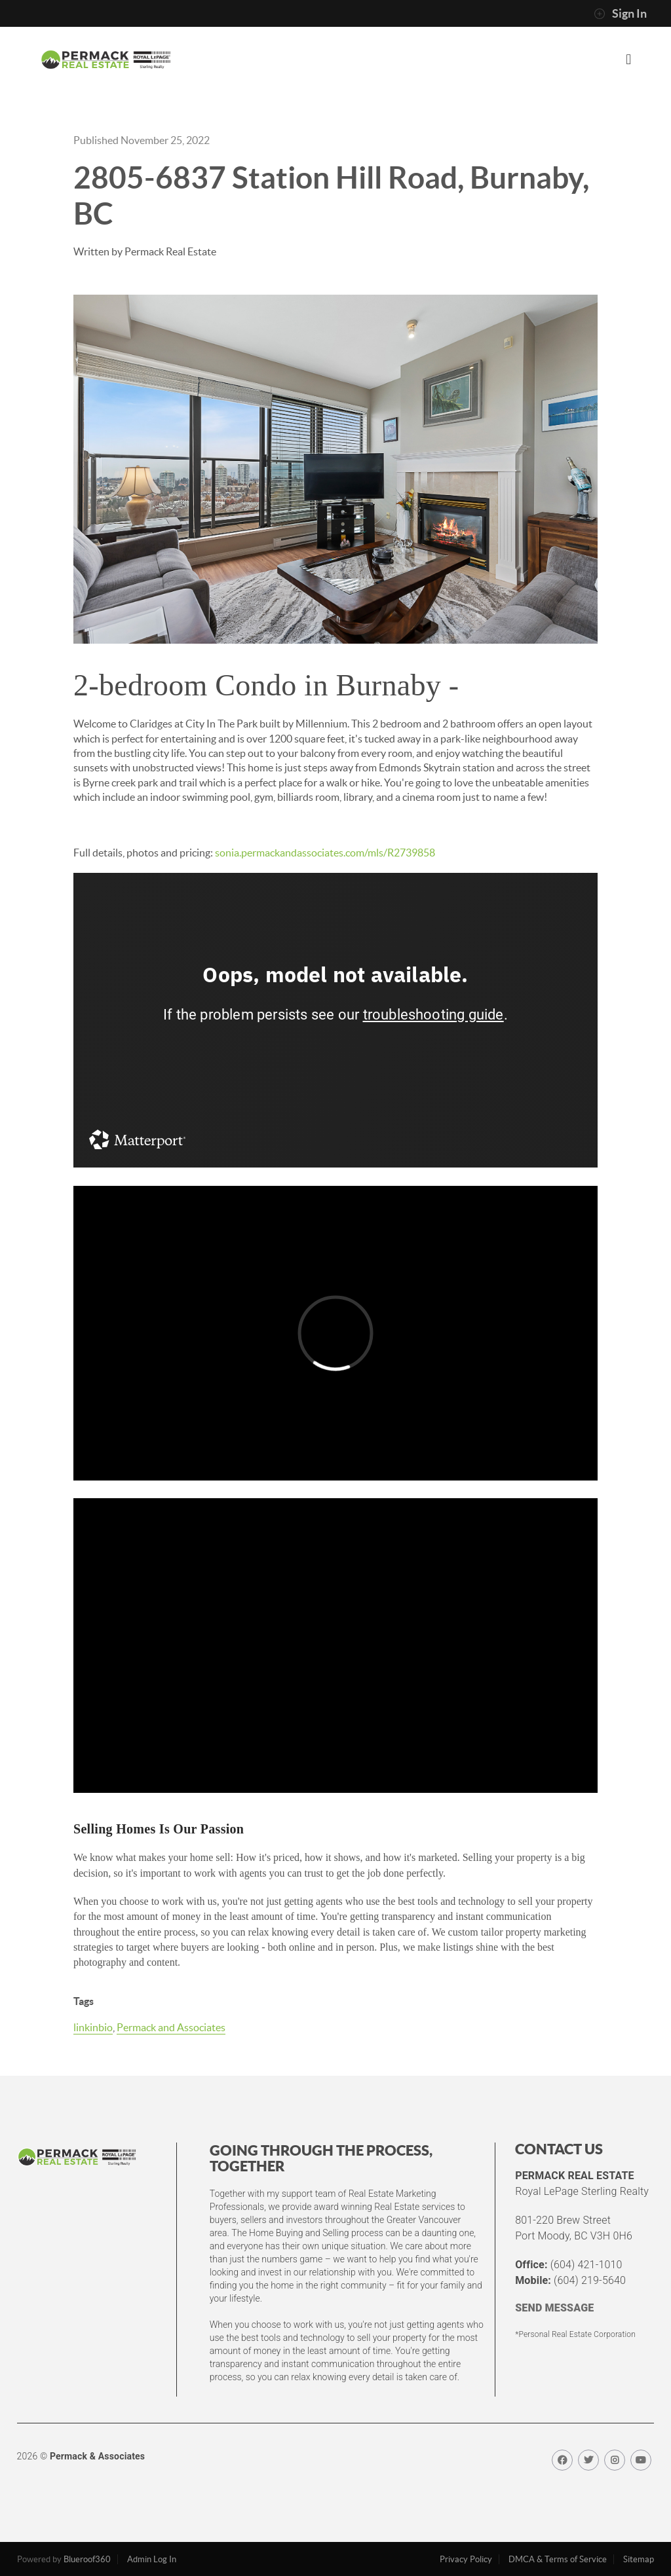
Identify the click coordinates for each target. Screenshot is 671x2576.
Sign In (620, 13)
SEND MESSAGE (554, 2308)
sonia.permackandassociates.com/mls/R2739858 (325, 852)
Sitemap (638, 2559)
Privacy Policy (466, 2559)
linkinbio (93, 2027)
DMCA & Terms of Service (557, 2559)
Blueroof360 (87, 2559)
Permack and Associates (171, 2027)
